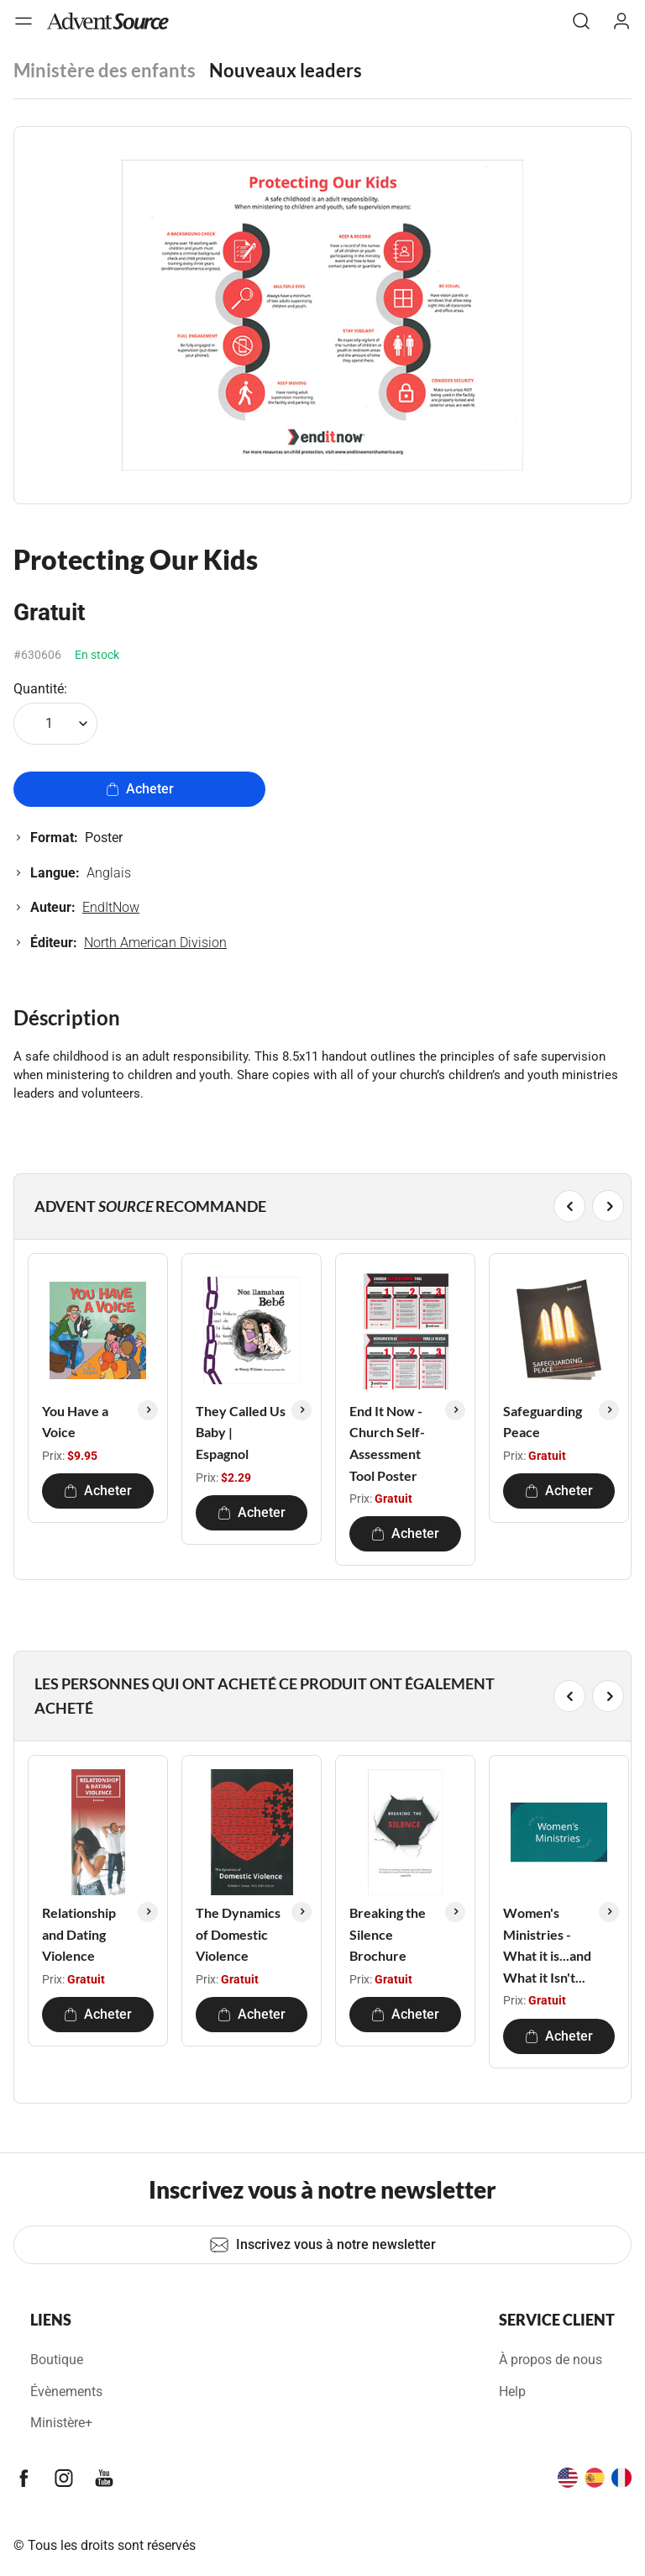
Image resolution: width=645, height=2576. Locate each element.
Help (512, 2392)
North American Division (155, 943)
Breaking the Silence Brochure (387, 1933)
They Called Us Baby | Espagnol (241, 1432)
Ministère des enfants (104, 70)
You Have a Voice (75, 1422)
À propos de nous (550, 2360)
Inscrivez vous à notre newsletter (322, 2245)
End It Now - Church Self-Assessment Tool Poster (387, 1443)
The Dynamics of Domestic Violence (238, 1933)
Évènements (66, 2392)
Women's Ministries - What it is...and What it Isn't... (547, 1944)
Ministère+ (61, 2423)
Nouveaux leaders (285, 70)
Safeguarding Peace (542, 1422)
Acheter (140, 789)
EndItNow (110, 907)
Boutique (56, 2360)
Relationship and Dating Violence (79, 1933)
